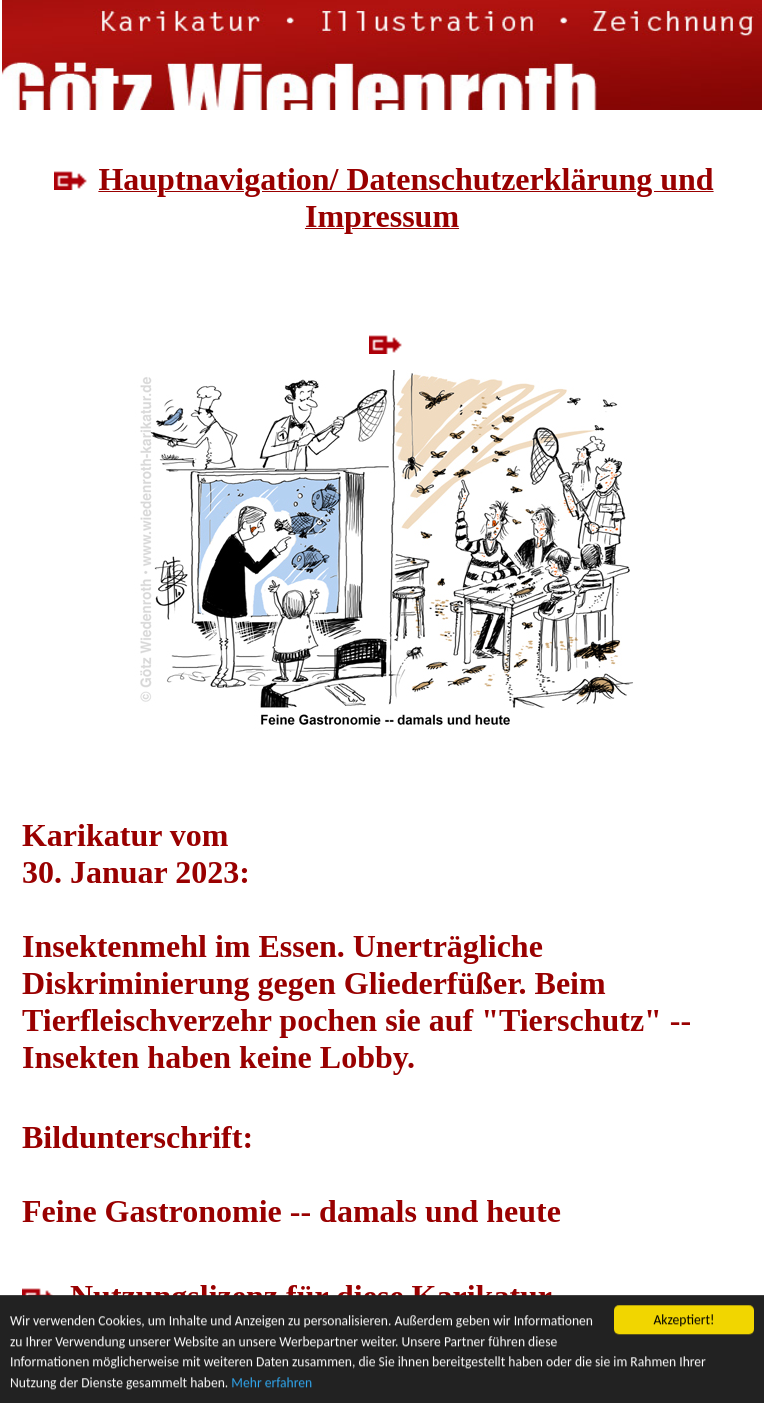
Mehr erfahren (271, 1383)
